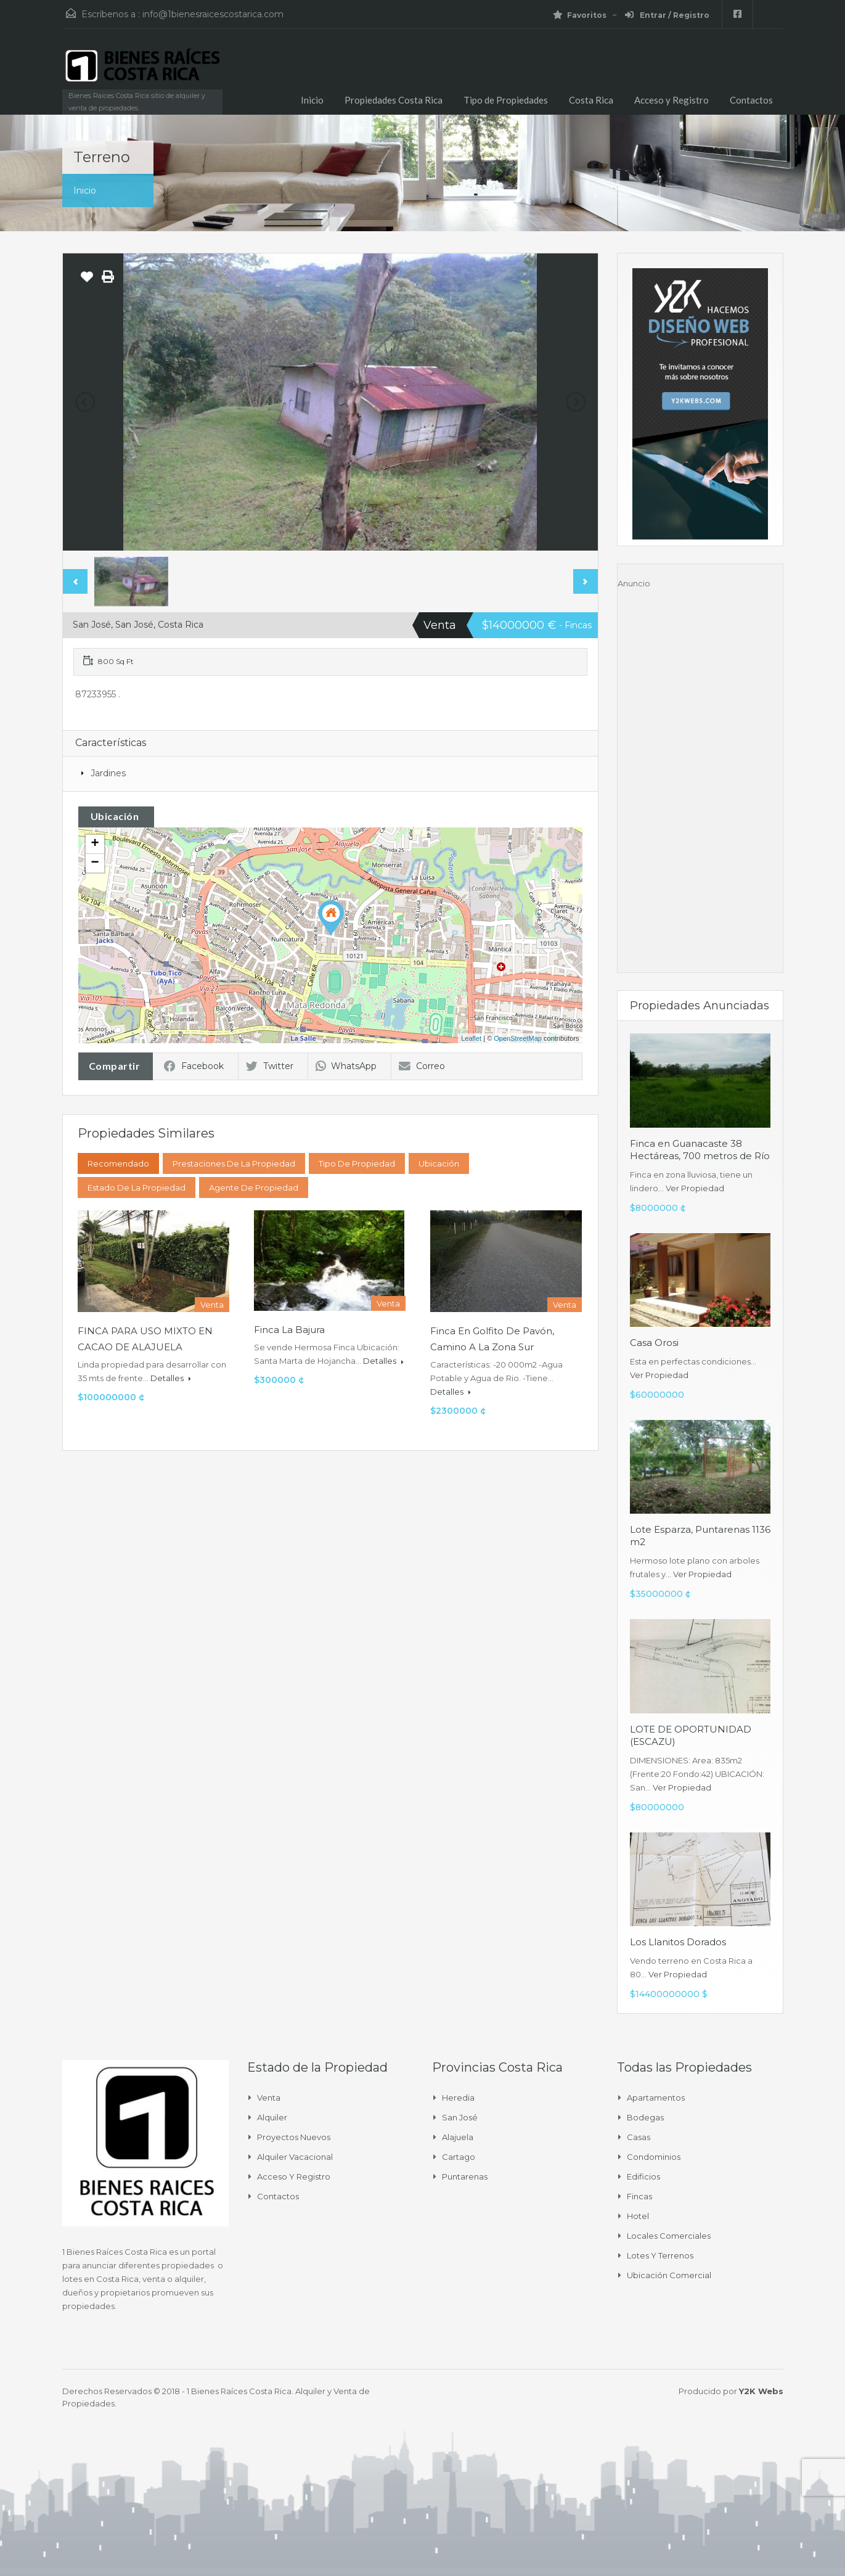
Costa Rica (591, 99)
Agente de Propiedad (253, 1187)
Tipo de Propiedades (505, 99)
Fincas (639, 2196)
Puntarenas (465, 2176)
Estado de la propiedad (137, 1187)
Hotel (638, 2216)
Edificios (643, 2176)
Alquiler (272, 2117)
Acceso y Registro (671, 99)
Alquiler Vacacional (295, 2157)
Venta (268, 2097)
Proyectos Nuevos (293, 2137)
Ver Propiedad (695, 1188)
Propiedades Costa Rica (394, 99)
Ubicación (438, 1163)
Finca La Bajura (289, 1329)
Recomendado (118, 1163)
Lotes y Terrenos (660, 2255)
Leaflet (471, 1038)
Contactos (751, 99)
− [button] (95, 863)
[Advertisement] (700, 775)
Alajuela (457, 2137)
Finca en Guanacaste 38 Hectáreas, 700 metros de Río (700, 1150)
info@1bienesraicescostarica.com (213, 14)
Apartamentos (656, 2097)
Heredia (458, 2097)
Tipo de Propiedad (357, 1163)
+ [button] (95, 844)
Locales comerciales (669, 2236)
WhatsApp (346, 1066)
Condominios (653, 2157)
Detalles (170, 1378)
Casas (638, 2137)
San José (460, 2117)
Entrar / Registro (667, 15)
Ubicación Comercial (669, 2275)
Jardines (108, 773)
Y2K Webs (761, 2391)
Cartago (458, 2157)
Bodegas (645, 2117)
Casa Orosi (654, 1342)
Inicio (312, 99)
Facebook (194, 1066)
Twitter (269, 1066)
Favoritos (579, 15)
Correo (422, 1066)
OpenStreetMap (518, 1038)
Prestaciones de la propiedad (234, 1163)
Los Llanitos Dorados (678, 1942)
